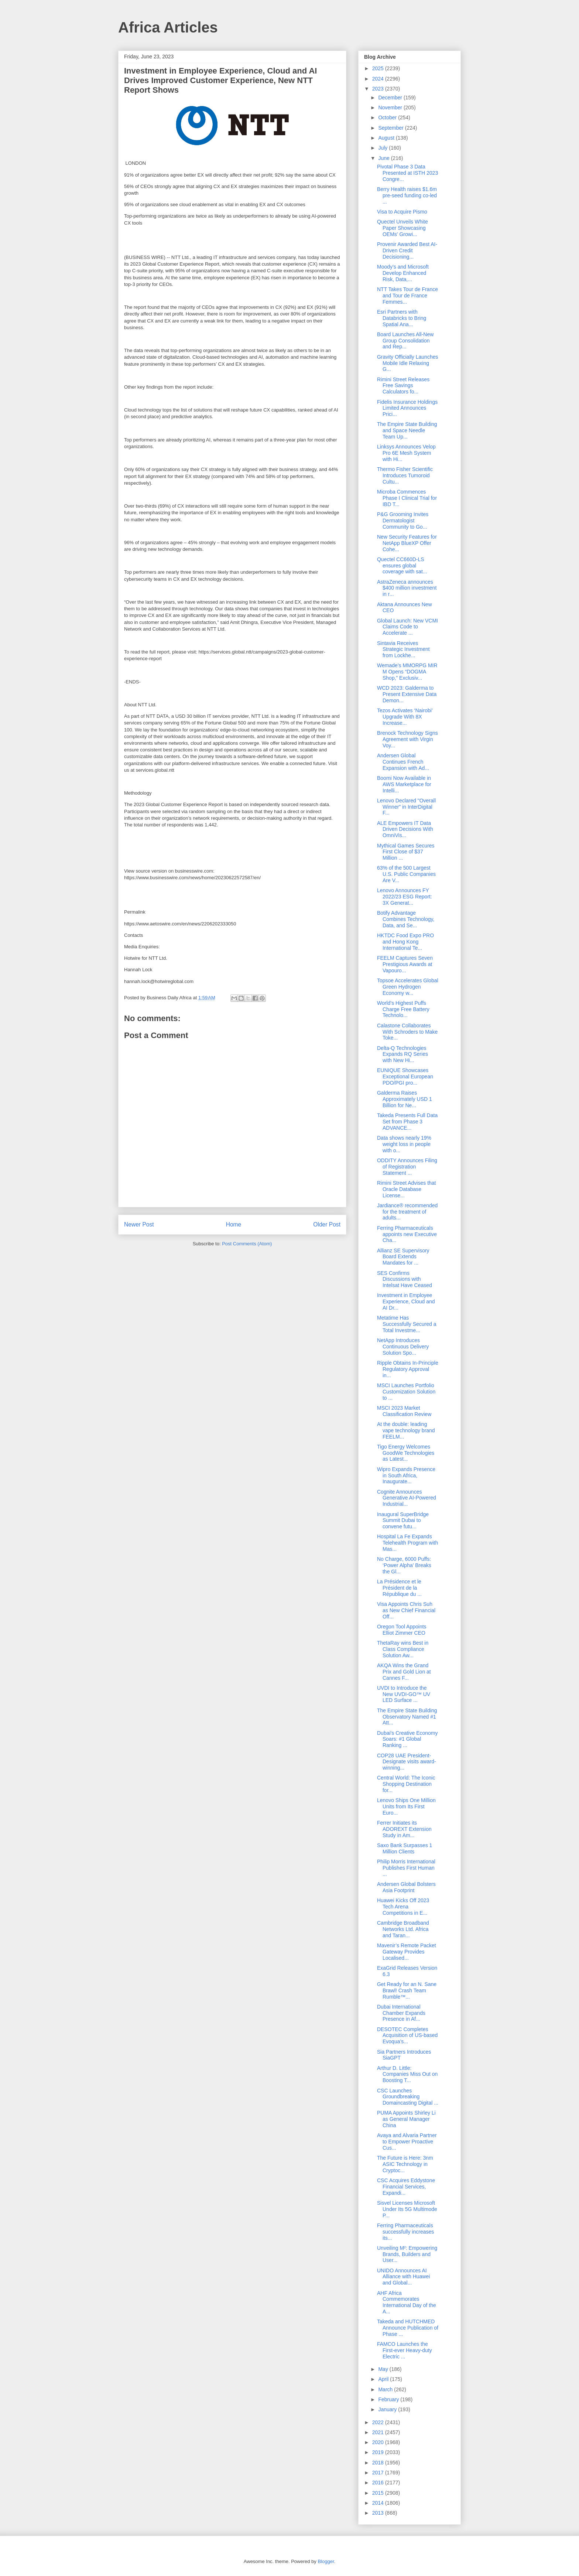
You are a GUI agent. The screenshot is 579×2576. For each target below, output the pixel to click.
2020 (378, 2442)
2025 (378, 68)
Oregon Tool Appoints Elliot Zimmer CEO (401, 1630)
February (389, 2399)
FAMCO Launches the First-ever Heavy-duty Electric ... (404, 2350)
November (390, 107)
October (388, 117)
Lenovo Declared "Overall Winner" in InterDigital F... (406, 807)
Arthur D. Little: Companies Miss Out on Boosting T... (407, 2074)
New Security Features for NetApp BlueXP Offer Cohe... (407, 543)
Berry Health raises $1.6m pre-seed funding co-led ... (407, 195)
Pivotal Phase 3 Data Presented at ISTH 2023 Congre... (407, 173)
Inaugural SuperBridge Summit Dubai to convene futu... (403, 1520)
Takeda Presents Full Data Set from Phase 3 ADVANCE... (407, 1121)
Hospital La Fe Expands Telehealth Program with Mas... (407, 1542)
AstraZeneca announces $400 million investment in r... (406, 588)
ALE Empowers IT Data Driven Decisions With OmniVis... (405, 829)
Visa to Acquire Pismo (402, 212)
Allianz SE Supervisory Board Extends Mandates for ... (403, 1257)
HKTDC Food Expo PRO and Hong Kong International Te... (405, 941)
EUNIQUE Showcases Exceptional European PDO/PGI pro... (405, 1076)
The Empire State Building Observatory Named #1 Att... (407, 1716)
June (384, 158)
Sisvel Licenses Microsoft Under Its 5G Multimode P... (407, 2209)
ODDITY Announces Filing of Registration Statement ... (407, 1166)
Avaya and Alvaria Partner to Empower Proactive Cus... (407, 2141)
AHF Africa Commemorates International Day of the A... (406, 2302)
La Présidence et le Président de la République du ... (399, 1588)
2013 (378, 2513)
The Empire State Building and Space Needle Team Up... (407, 430)
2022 (378, 2422)
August (386, 138)
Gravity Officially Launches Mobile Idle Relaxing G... (407, 363)
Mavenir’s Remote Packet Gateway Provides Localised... (406, 1951)
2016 (378, 2482)
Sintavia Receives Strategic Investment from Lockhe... (403, 649)
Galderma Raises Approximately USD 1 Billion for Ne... (404, 1099)
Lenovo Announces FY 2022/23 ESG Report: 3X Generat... (404, 896)
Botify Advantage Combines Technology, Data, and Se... (405, 919)
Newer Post (139, 1224)
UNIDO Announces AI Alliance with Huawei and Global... (403, 2277)
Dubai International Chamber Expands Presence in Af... (401, 2013)
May (383, 2369)
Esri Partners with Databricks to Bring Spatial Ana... (401, 318)
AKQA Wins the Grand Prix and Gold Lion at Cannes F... (404, 1671)
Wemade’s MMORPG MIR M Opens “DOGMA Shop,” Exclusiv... (407, 671)
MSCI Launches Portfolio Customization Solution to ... (406, 1391)
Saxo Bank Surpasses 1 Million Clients (404, 1848)
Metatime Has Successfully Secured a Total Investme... (406, 1324)
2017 (378, 2473)
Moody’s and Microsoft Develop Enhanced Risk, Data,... (403, 273)
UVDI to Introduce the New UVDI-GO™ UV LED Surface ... (403, 1694)
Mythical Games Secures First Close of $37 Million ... (406, 852)
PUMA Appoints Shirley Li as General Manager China (406, 2119)
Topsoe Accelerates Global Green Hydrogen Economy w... (407, 986)
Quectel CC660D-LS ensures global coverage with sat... (402, 565)
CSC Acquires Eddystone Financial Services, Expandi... (406, 2186)
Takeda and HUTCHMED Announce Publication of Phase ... (407, 2328)
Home (233, 1224)
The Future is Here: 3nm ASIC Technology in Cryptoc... (405, 2164)
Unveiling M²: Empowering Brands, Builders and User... (407, 2254)
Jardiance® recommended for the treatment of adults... (407, 1211)
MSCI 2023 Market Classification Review (404, 1411)
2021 (378, 2432)
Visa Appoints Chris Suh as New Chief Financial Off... (406, 1610)
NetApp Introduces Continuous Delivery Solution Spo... (403, 1346)
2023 (378, 89)
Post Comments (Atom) (247, 1243)
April (384, 2379)
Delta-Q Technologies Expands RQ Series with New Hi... (402, 1054)
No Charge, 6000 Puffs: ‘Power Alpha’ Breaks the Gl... (404, 1565)
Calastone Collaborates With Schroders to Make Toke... (407, 1032)
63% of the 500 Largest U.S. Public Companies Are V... (406, 874)
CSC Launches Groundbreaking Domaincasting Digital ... (407, 2097)
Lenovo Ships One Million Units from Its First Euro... (406, 1806)
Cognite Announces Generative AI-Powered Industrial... (406, 1498)
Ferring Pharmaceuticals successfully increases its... (405, 2231)
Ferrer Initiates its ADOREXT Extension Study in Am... (404, 1829)
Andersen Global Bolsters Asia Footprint (406, 1887)
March (386, 2389)
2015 (378, 2493)
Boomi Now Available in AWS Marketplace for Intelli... (404, 784)
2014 (378, 2503)
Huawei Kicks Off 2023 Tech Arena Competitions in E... (403, 1906)
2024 (378, 79)
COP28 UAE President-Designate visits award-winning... (406, 1762)
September (391, 128)
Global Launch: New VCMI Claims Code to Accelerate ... (407, 627)
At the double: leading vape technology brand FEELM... (406, 1430)
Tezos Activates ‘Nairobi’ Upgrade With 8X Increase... (404, 716)
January (388, 2409)
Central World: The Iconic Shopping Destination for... (406, 1784)
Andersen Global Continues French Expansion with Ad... (403, 762)
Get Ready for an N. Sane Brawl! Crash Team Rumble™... (406, 1990)
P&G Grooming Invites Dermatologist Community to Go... (402, 520)
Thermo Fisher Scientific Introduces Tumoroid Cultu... (405, 475)
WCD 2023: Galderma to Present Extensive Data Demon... (406, 694)
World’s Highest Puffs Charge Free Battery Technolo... (403, 1009)
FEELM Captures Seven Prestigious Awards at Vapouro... (405, 964)
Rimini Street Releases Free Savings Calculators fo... (403, 385)
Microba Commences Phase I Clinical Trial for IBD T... (407, 498)
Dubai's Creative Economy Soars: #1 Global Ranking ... (407, 1739)
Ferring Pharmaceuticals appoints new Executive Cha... (407, 1234)
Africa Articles (168, 27)
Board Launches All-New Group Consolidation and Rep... (405, 340)
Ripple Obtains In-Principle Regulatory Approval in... (407, 1369)
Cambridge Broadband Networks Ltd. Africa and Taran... (403, 1929)
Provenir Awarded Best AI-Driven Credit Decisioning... (407, 250)
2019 (378, 2452)
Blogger (326, 2561)
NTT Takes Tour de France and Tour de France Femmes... (407, 295)
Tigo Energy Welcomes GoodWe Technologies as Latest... (405, 1453)
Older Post (326, 1224)
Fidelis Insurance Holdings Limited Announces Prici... (407, 408)
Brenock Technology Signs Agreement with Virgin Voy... (407, 739)
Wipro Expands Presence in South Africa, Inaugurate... (406, 1475)
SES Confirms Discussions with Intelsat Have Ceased (404, 1279)
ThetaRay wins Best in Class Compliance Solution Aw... (402, 1649)
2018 (378, 2463)
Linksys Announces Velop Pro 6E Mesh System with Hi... (406, 453)
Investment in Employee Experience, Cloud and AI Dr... (406, 1301)
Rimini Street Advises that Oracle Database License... (406, 1189)
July (383, 148)
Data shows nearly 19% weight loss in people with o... (404, 1144)
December (390, 97)
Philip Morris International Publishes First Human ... (406, 1868)
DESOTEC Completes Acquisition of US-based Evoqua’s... (407, 2035)
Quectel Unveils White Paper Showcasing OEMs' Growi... (402, 228)
